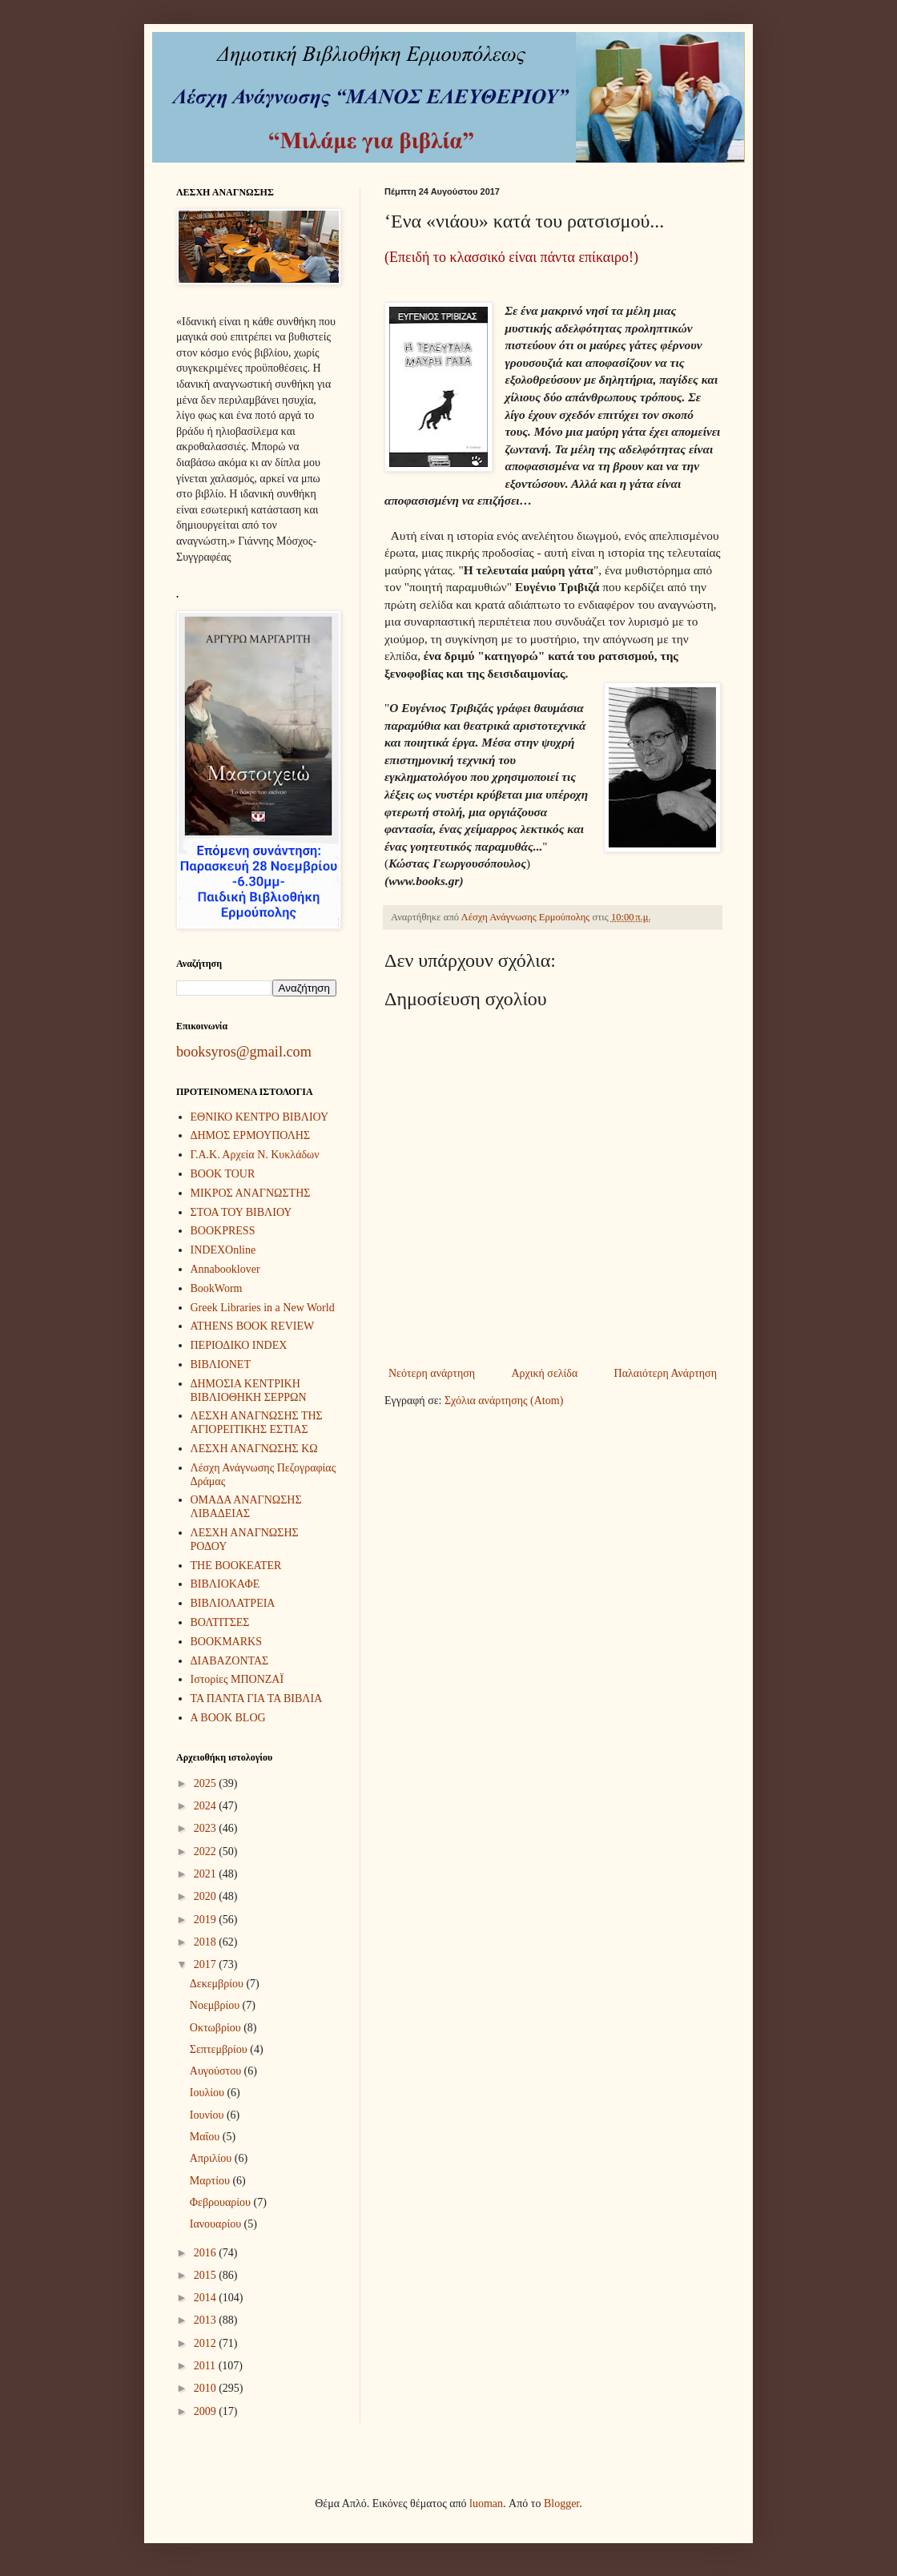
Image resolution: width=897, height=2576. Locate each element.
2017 (206, 1964)
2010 (206, 2388)
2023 (206, 1828)
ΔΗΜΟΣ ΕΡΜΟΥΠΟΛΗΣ (251, 1135)
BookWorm (217, 1288)
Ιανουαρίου (217, 2224)
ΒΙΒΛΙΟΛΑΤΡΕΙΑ (233, 1603)
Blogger (561, 2504)
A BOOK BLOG (228, 1718)
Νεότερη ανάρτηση (431, 1373)
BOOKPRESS (223, 1231)
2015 (206, 2275)
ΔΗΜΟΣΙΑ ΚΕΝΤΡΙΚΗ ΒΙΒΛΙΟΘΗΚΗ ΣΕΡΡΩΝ (249, 1390)
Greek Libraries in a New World (263, 1308)
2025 (206, 1783)
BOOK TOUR (223, 1174)
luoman (486, 2504)
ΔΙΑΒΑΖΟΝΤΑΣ (230, 1661)
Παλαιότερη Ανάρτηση (665, 1373)
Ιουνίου (208, 2115)
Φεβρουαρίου (222, 2202)
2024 (206, 1806)
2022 (206, 1851)
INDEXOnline (223, 1250)
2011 (206, 2366)
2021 (206, 1874)
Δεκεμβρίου (218, 1984)
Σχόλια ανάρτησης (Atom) (503, 1401)
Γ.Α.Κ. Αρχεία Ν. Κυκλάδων (255, 1155)
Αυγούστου (217, 2071)
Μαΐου (206, 2137)
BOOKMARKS (226, 1642)
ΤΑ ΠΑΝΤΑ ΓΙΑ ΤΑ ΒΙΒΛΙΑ (257, 1699)
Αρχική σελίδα (544, 1373)
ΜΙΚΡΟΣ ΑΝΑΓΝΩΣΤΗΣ (251, 1193)
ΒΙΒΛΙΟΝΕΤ (221, 1364)
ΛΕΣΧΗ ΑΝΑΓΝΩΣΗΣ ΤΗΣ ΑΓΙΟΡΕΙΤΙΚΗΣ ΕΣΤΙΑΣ (257, 1422)
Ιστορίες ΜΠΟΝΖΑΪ (237, 1679)
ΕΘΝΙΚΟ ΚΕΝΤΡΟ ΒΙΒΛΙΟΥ (260, 1117)
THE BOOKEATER (236, 1566)
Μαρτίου (211, 2181)
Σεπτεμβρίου (220, 2049)
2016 (206, 2253)
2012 (206, 2343)
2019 (206, 1920)
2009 (206, 2411)
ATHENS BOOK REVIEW (253, 1326)
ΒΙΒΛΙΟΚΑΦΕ (225, 1584)
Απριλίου (212, 2158)
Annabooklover (225, 1269)
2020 (206, 1896)
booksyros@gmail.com (244, 1052)
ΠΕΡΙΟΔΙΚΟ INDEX (239, 1345)
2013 (206, 2320)
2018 (206, 1942)
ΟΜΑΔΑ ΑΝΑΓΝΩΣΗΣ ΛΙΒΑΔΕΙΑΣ (246, 1506)
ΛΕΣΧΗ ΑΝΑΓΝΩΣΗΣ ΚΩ (254, 1449)
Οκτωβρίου (216, 2028)
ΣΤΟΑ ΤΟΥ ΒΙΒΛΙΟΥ (241, 1212)
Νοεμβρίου (216, 2005)
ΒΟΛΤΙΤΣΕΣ (220, 1622)
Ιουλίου (208, 2093)
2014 (206, 2298)
